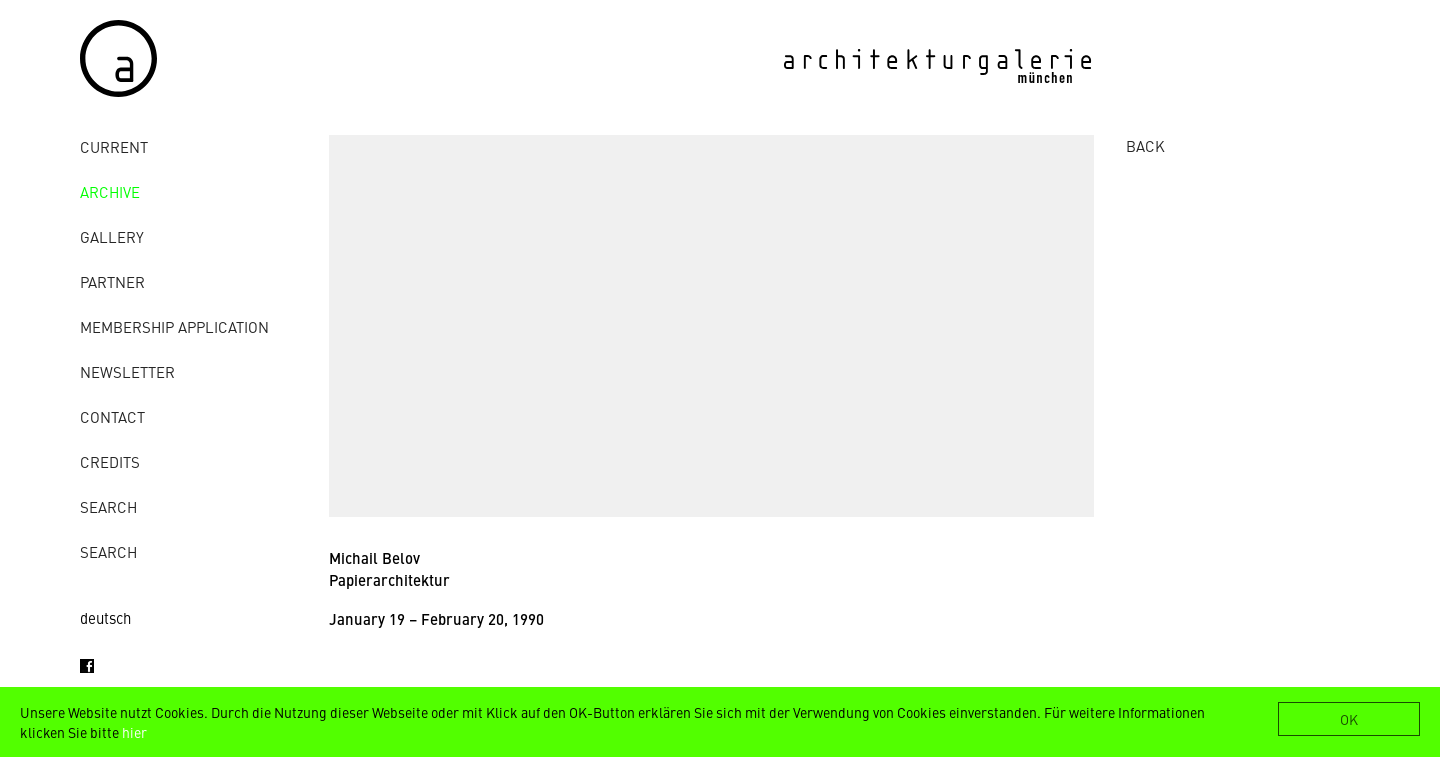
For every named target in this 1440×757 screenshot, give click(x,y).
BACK (1145, 145)
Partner (112, 281)
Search (108, 506)
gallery (112, 236)
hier (134, 732)
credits (110, 461)
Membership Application (174, 326)
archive (110, 191)
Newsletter (127, 371)
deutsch (105, 617)
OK (1349, 719)
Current (114, 146)
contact (112, 416)
